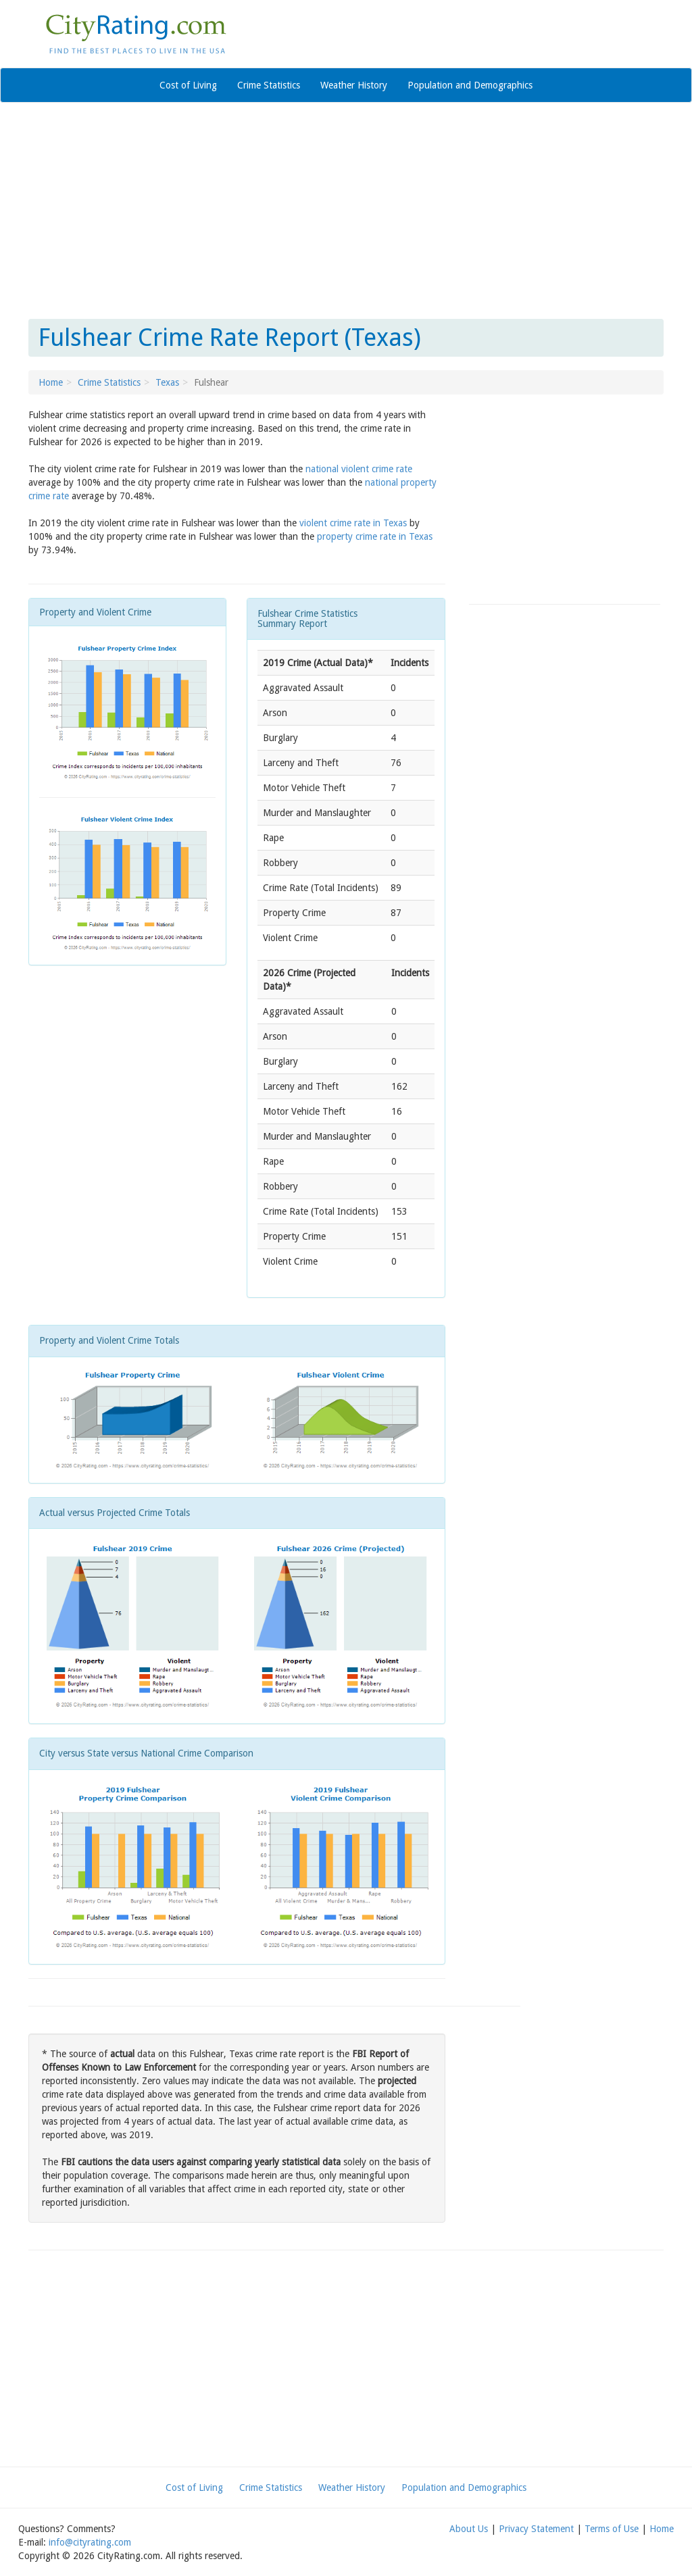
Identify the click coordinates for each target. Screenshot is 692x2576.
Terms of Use (612, 2528)
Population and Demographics (470, 85)
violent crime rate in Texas (353, 522)
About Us (468, 2528)
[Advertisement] (346, 210)
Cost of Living (188, 85)
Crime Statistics (268, 85)
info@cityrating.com (90, 2542)
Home (51, 382)
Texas (167, 382)
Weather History (353, 85)
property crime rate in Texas (374, 536)
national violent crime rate (358, 468)
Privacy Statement (536, 2528)
